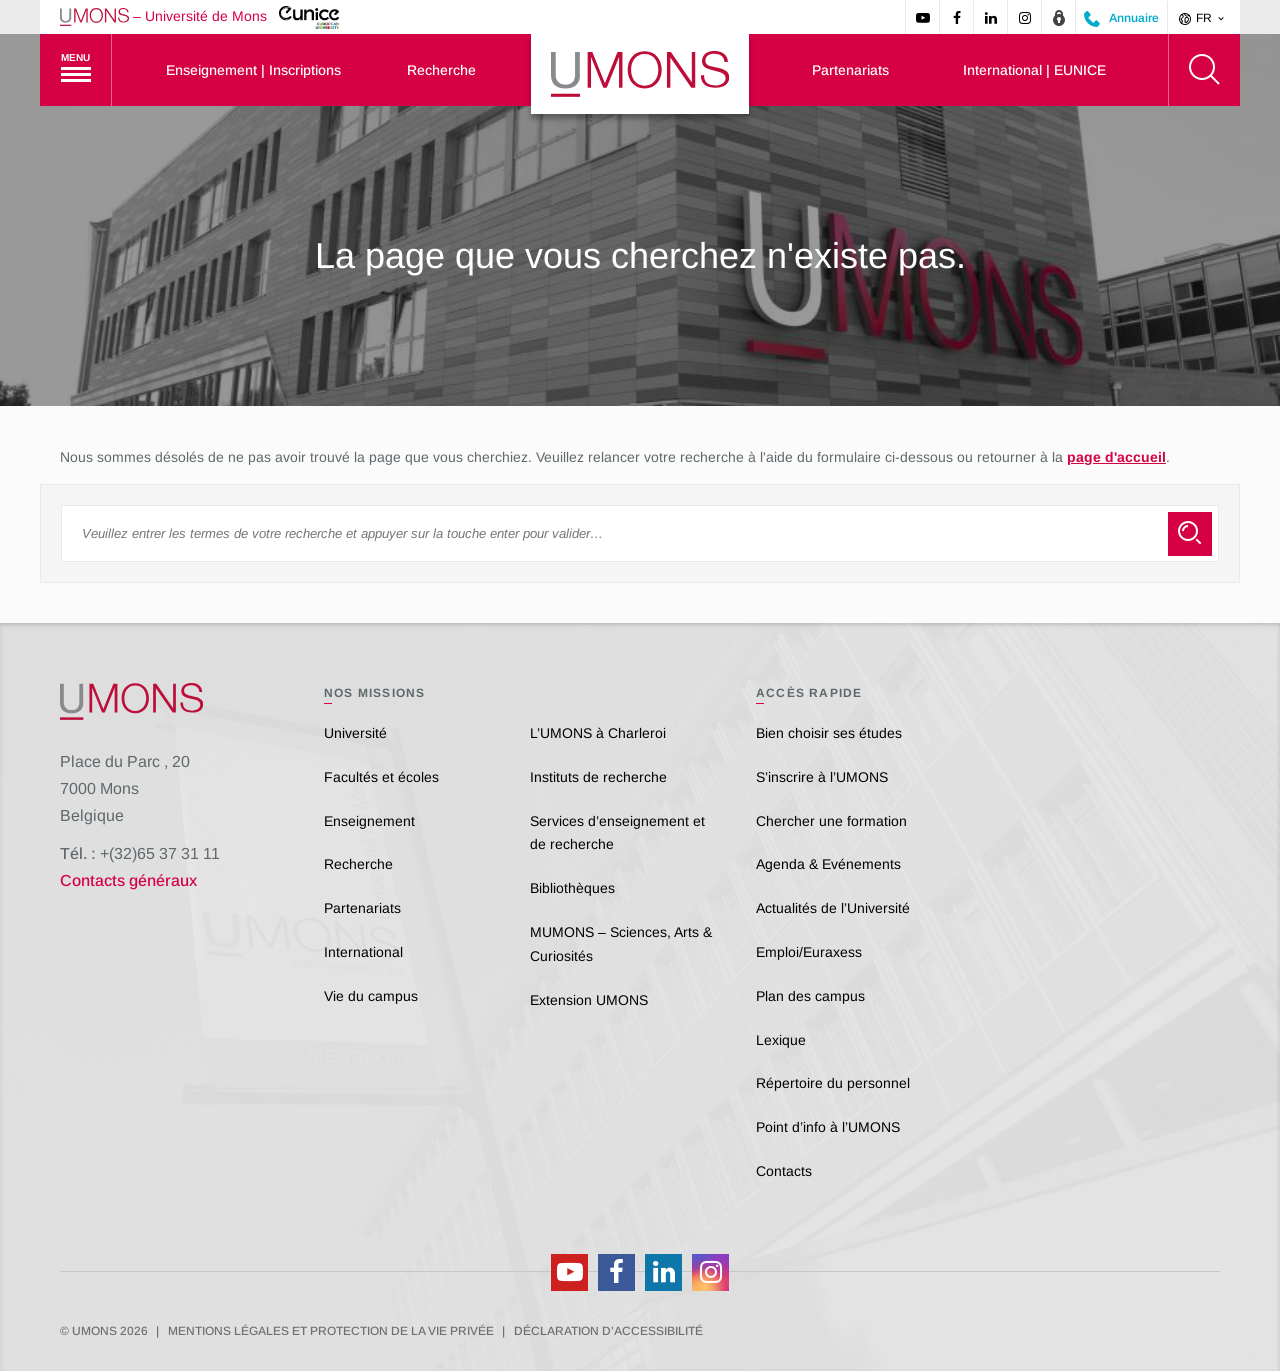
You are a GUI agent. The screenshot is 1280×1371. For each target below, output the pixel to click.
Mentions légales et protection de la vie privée (331, 1331)
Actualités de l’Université (833, 908)
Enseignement (369, 821)
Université (355, 733)
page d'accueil (1116, 457)
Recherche (441, 70)
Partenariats (850, 70)
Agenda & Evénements (828, 864)
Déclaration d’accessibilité (608, 1331)
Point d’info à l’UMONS (828, 1127)
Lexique (781, 1040)
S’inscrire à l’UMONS (822, 777)
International (363, 952)
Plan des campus (810, 996)
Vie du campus (371, 996)
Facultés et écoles (381, 777)
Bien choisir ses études (829, 733)
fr (1203, 18)
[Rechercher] (1204, 70)
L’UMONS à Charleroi (598, 733)
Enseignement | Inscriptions (253, 70)
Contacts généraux (128, 880)
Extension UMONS (589, 1000)
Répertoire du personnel (833, 1083)
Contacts (784, 1171)
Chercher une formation (831, 821)
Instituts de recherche (598, 777)
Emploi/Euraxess (809, 952)
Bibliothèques (572, 888)
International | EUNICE (1034, 70)
